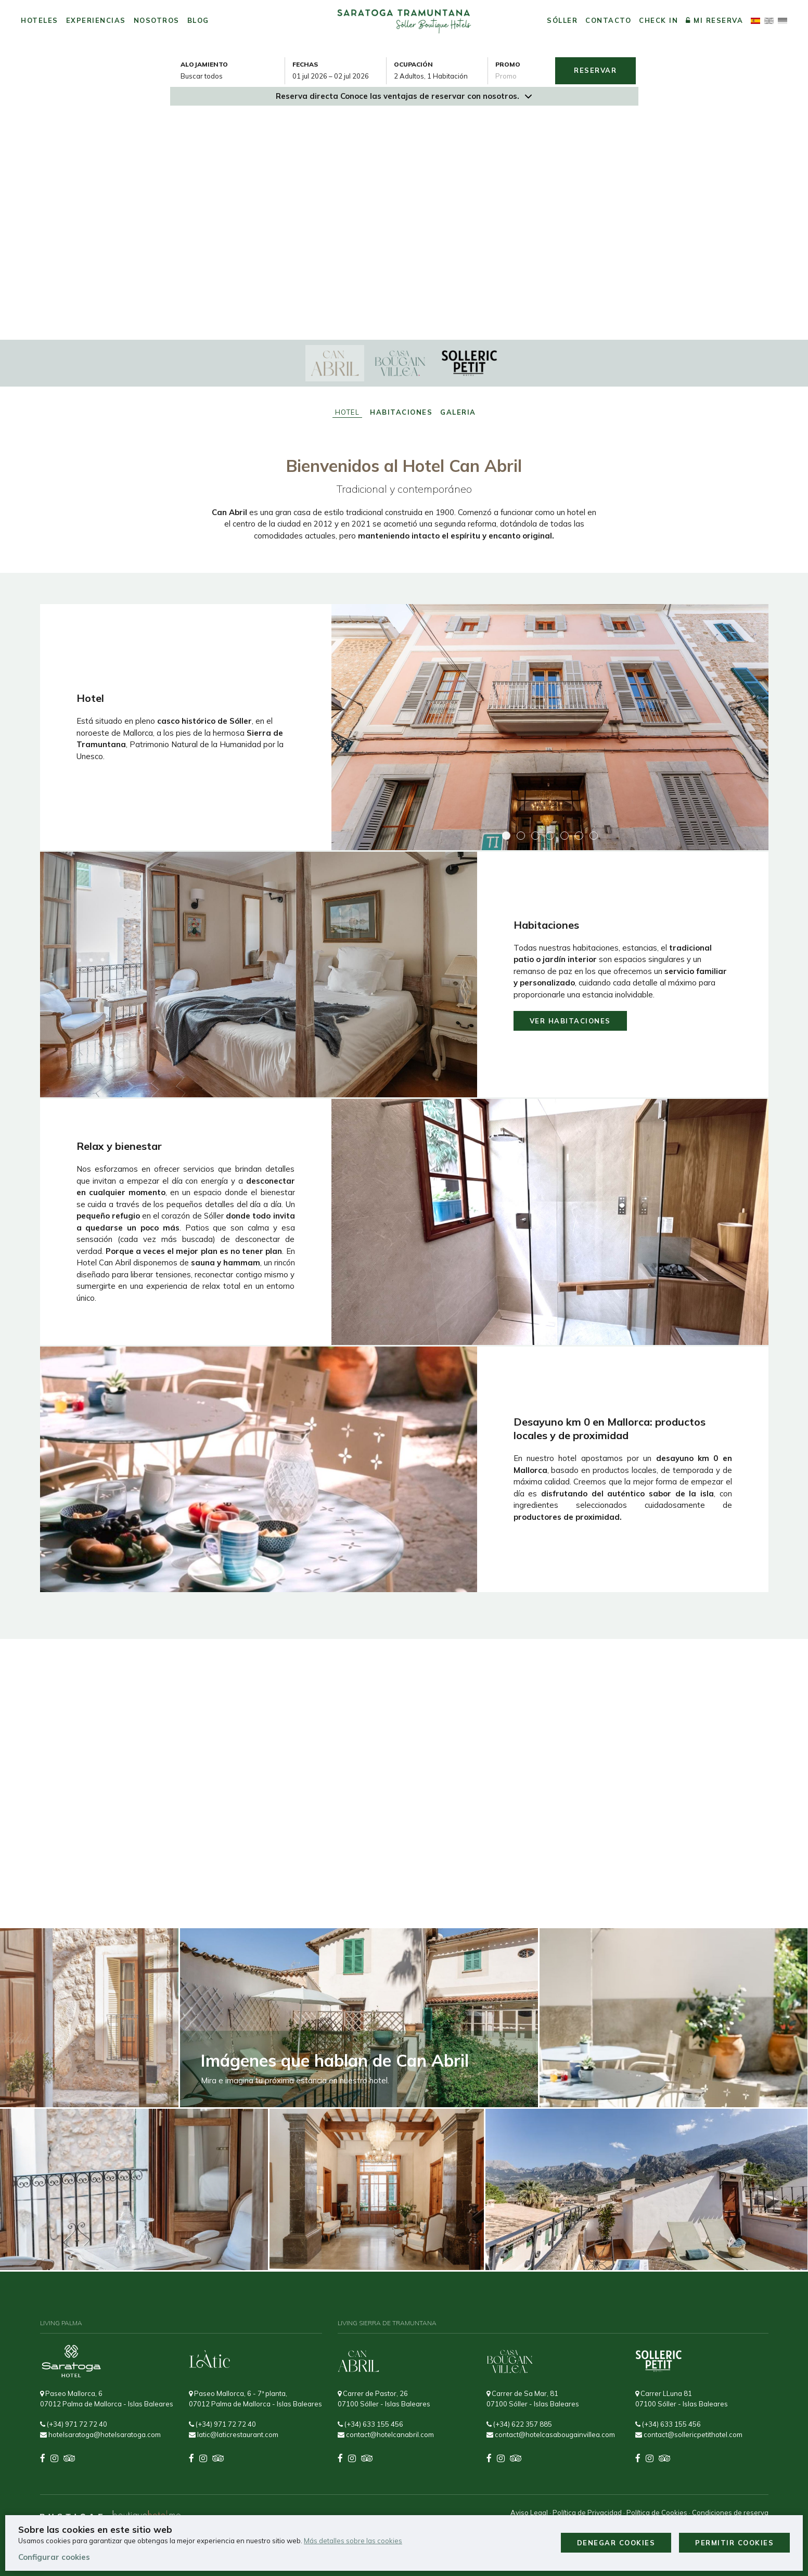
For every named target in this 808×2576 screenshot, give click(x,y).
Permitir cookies (734, 2543)
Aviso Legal (529, 2512)
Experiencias (96, 20)
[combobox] (339, 76)
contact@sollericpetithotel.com (688, 2434)
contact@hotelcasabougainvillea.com (550, 2434)
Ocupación (413, 64)
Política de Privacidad (587, 2512)
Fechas (305, 64)
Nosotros (156, 20)
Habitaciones (401, 412)
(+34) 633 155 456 (370, 2424)
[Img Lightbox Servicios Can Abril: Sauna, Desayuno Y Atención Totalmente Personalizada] (549, 1221)
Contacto (608, 20)
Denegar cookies (616, 2543)
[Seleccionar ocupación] (441, 76)
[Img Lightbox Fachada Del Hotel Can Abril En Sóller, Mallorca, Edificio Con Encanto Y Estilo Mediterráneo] (549, 727)
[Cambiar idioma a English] (769, 21)
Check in (658, 20)
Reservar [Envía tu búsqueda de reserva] (595, 70)
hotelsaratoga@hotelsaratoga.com (100, 2434)
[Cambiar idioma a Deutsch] (782, 21)
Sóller (562, 20)
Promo (507, 64)
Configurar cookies (54, 2557)
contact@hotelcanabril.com (386, 2434)
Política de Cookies (656, 2512)
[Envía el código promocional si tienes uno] (521, 76)
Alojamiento (204, 64)
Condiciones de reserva (730, 2512)
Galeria (458, 412)
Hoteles (39, 20)
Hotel (347, 412)
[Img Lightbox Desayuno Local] (258, 1469)
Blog (198, 20)
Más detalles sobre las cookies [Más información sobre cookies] (353, 2540)
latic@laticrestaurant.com (233, 2434)
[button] (506, 835)
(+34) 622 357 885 (519, 2424)
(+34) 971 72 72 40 (73, 2424)
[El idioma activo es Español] (755, 21)
